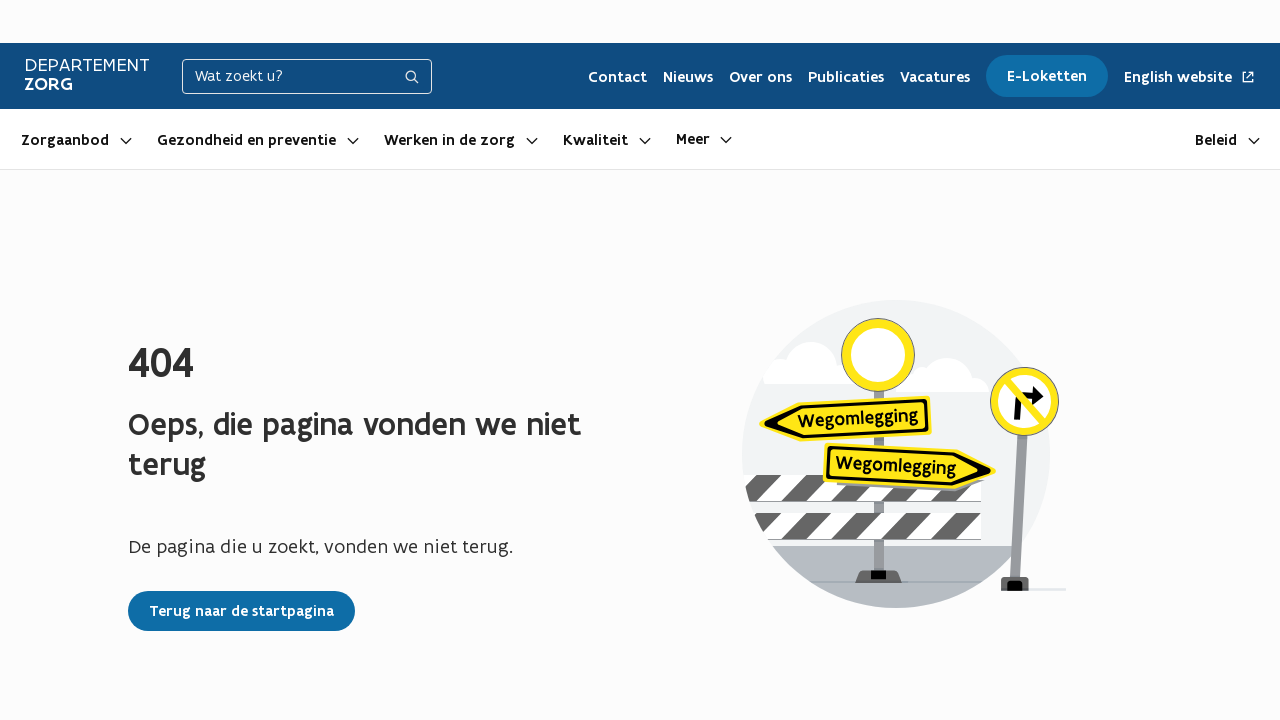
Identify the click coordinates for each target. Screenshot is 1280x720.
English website (1190, 77)
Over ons (760, 77)
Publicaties (846, 77)
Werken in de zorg (449, 140)
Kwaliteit (595, 140)
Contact (617, 77)
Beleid (1216, 140)
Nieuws (688, 77)
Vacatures (935, 77)
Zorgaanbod (65, 140)
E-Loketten (1047, 76)
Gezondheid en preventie (246, 140)
